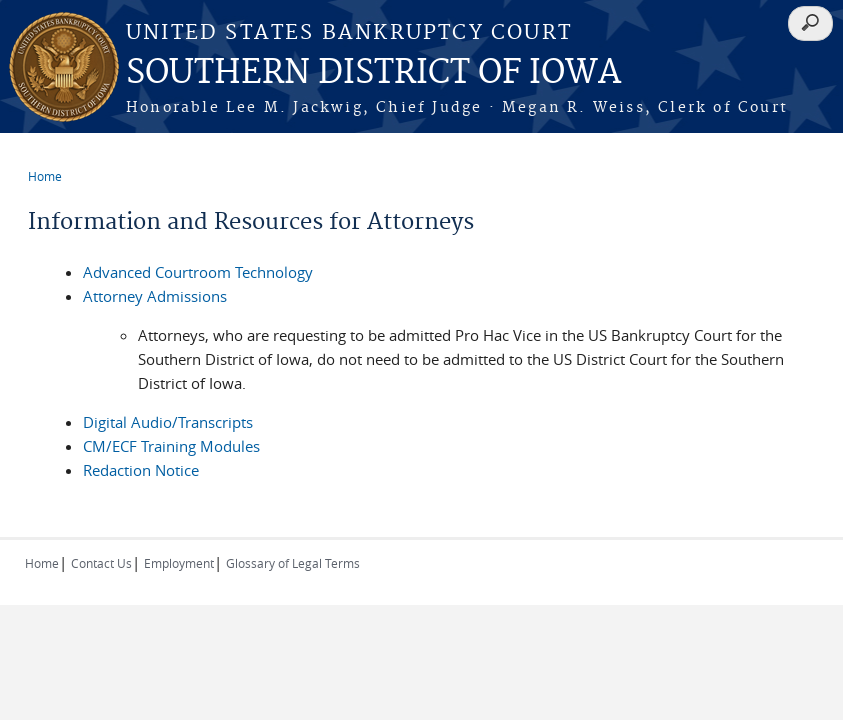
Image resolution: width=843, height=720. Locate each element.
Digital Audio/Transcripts (168, 422)
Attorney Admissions (155, 296)
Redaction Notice (141, 470)
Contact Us (101, 563)
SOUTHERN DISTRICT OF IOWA (373, 73)
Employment (179, 563)
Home (45, 176)
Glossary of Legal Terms (293, 563)
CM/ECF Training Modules (171, 446)
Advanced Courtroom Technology (198, 272)
